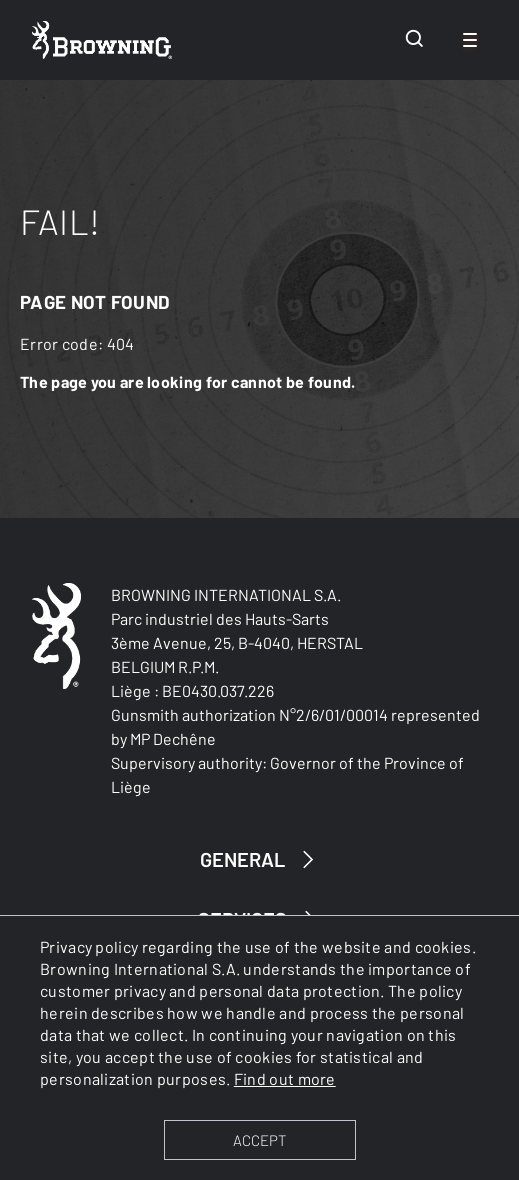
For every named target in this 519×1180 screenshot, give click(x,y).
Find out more (285, 1078)
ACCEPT (259, 1140)
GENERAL (260, 859)
